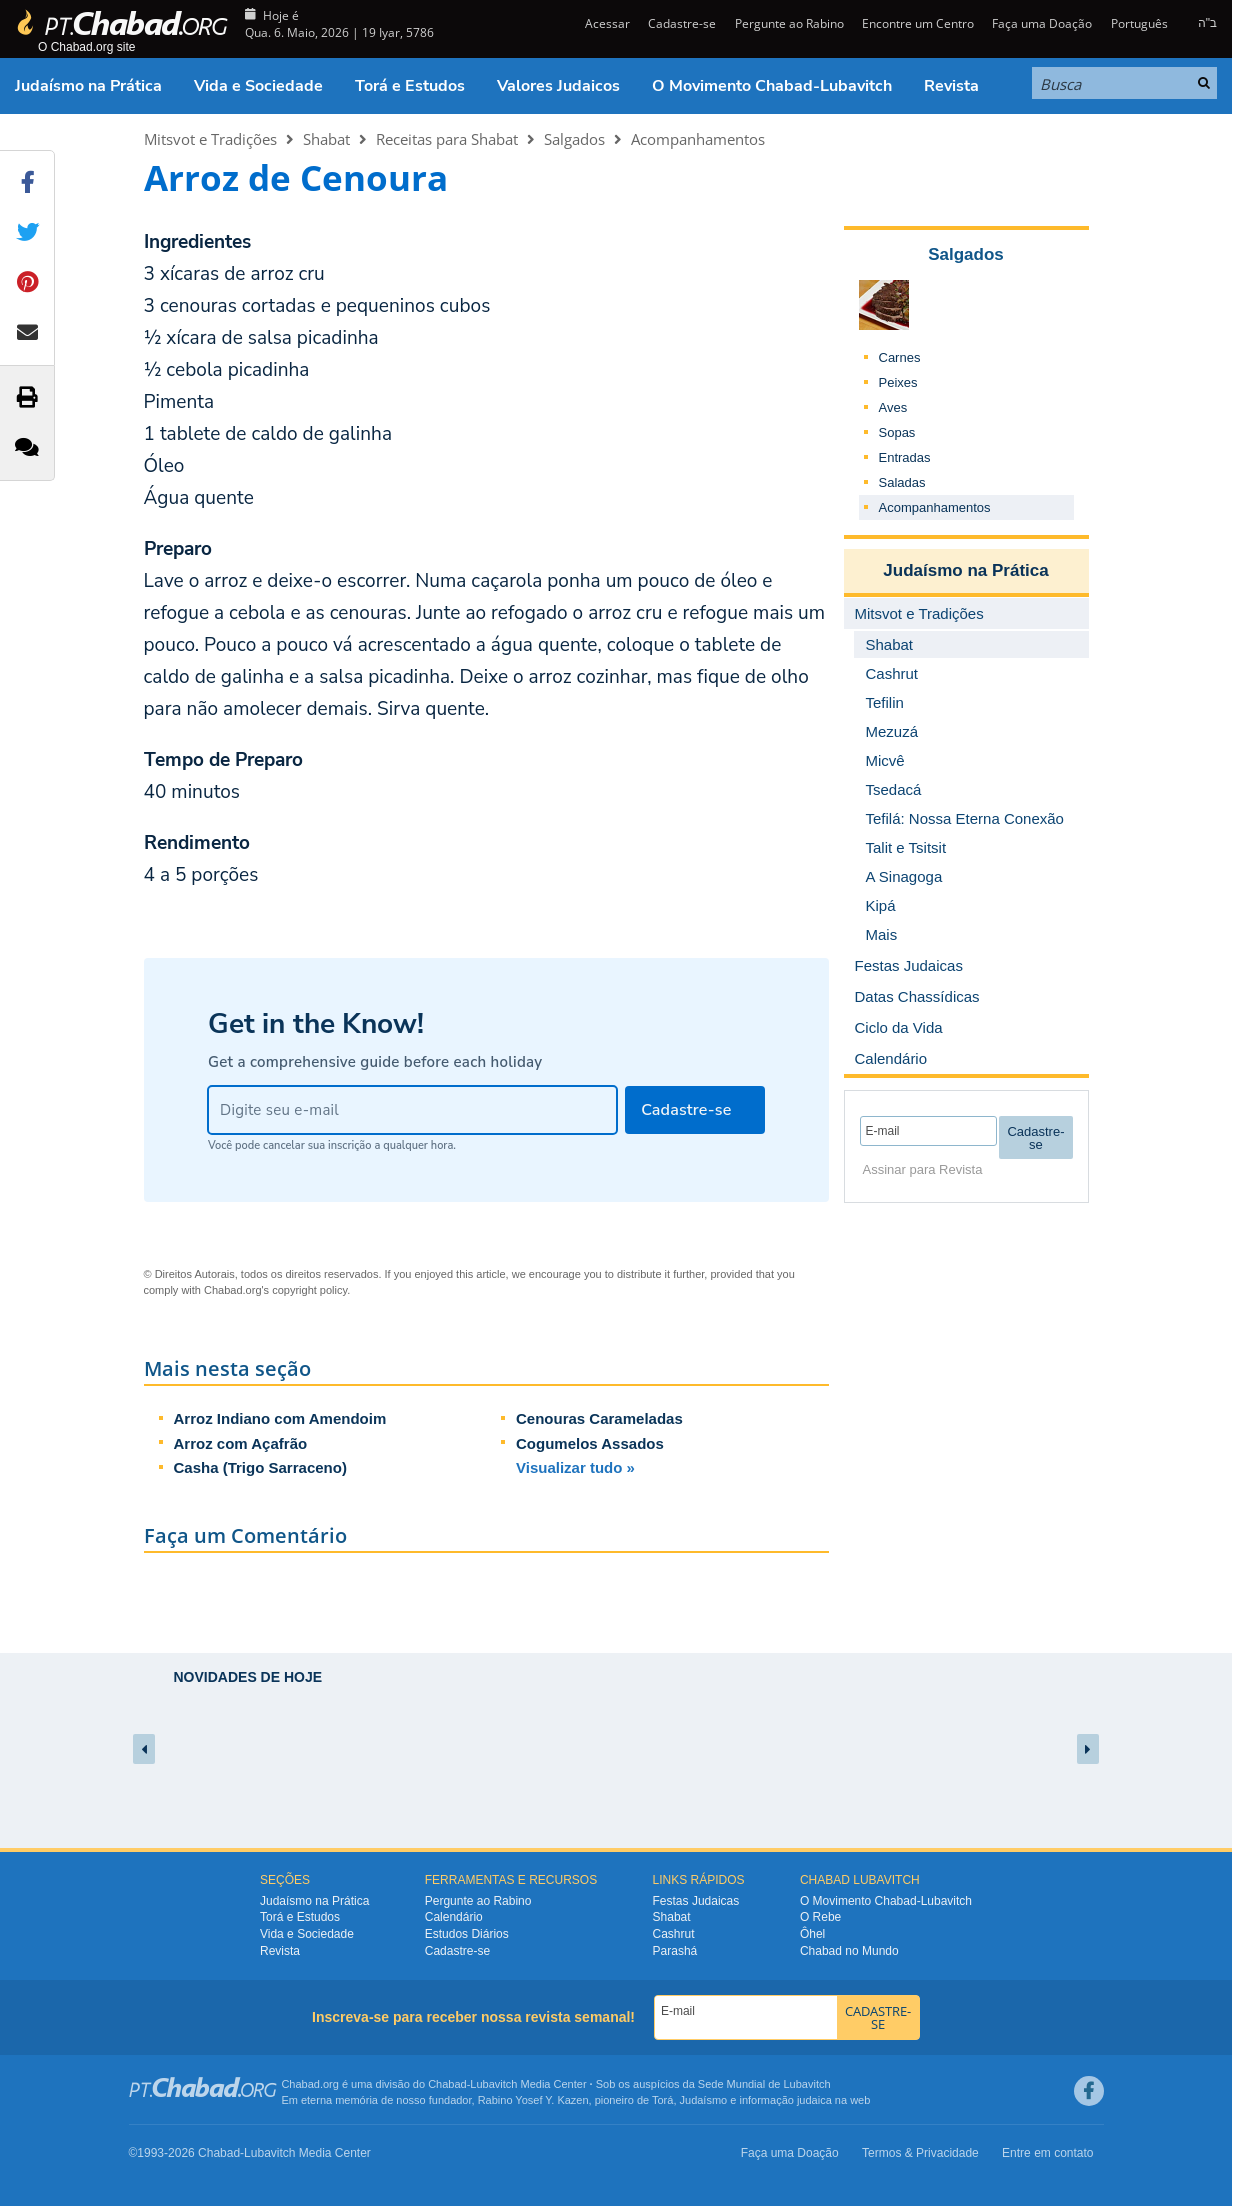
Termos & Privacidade (920, 2153)
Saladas (902, 482)
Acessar (606, 23)
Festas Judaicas (696, 1901)
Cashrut (674, 1934)
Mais (882, 934)
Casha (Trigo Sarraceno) (260, 1467)
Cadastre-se (682, 23)
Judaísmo (704, 2100)
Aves (893, 407)
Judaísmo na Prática (88, 86)
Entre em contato (1047, 2153)
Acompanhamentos (698, 139)
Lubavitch (493, 2084)
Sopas (897, 432)
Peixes (898, 382)
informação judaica (785, 2100)
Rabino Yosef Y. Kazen (533, 2100)
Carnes (900, 357)
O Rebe (820, 1917)
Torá (662, 2100)
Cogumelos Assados (590, 1443)
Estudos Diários (467, 1934)
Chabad (447, 2084)
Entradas (905, 457)
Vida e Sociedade (258, 86)
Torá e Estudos (410, 86)
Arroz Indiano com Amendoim (280, 1418)
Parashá (675, 1951)
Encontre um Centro (918, 23)
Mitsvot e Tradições (210, 139)
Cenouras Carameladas (599, 1418)
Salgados (574, 139)
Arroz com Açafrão (241, 1443)
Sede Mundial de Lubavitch (764, 2084)
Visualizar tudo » (575, 1467)
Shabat (326, 139)
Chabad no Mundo (849, 1951)
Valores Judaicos (558, 86)
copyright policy (309, 1290)
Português (1139, 23)
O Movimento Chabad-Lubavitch (772, 86)
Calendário (454, 1917)
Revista (951, 86)
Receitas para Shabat (447, 139)
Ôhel (812, 1934)
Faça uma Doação (1042, 23)
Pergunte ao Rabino (789, 23)
